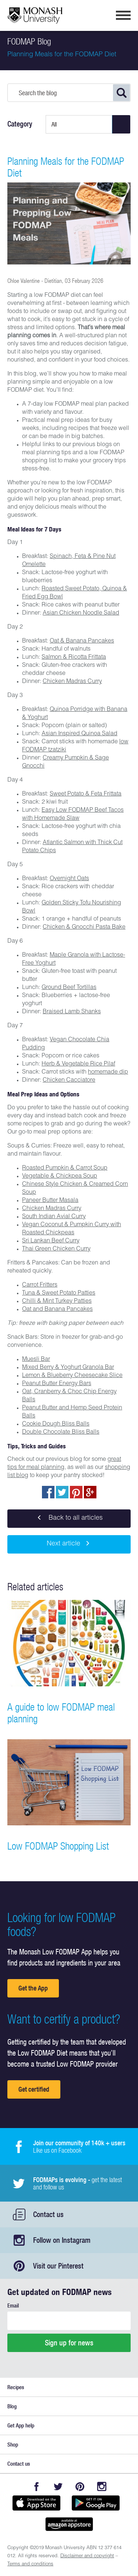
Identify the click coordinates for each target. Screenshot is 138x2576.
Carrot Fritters (39, 1285)
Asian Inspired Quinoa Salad (79, 734)
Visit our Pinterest (58, 2265)
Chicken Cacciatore (69, 1081)
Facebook (36, 2486)
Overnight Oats (69, 879)
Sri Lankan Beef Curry (50, 1241)
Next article (69, 1544)
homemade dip (108, 1072)
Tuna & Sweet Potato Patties (58, 1293)
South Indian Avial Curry (54, 1217)
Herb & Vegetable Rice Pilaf (78, 1064)
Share (48, 1492)
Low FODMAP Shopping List (58, 1846)
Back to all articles (69, 1518)
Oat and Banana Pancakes (57, 1310)
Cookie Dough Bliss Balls (55, 1424)
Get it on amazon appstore (69, 2524)
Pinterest (80, 2486)
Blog (12, 2406)
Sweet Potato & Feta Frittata (85, 794)
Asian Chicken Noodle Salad (81, 613)
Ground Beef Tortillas (69, 988)
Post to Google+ (90, 1492)
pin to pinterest (76, 1492)
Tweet (62, 1492)
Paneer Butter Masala (50, 1201)
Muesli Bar (36, 1360)
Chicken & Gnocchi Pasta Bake (84, 928)
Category (19, 124)
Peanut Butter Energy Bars (56, 1384)
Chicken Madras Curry (72, 682)
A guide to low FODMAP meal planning (61, 1713)
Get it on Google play (96, 2503)
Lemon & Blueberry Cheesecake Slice (72, 1376)
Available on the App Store (36, 2503)
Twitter (58, 2486)
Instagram (102, 2486)
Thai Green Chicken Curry (56, 1249)
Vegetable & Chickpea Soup (59, 1177)
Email (13, 2305)
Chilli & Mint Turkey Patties (57, 1302)
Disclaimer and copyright (87, 2556)
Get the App (33, 1988)
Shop (12, 2444)
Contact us (48, 2214)
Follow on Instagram (62, 2240)
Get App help (20, 2425)
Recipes (15, 2387)
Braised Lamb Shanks (72, 1012)
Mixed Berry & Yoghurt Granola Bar (68, 1368)
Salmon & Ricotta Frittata (74, 658)
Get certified (33, 2089)
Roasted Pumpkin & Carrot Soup (64, 1168)
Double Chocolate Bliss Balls (60, 1432)
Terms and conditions (30, 2564)
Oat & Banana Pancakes (82, 641)
